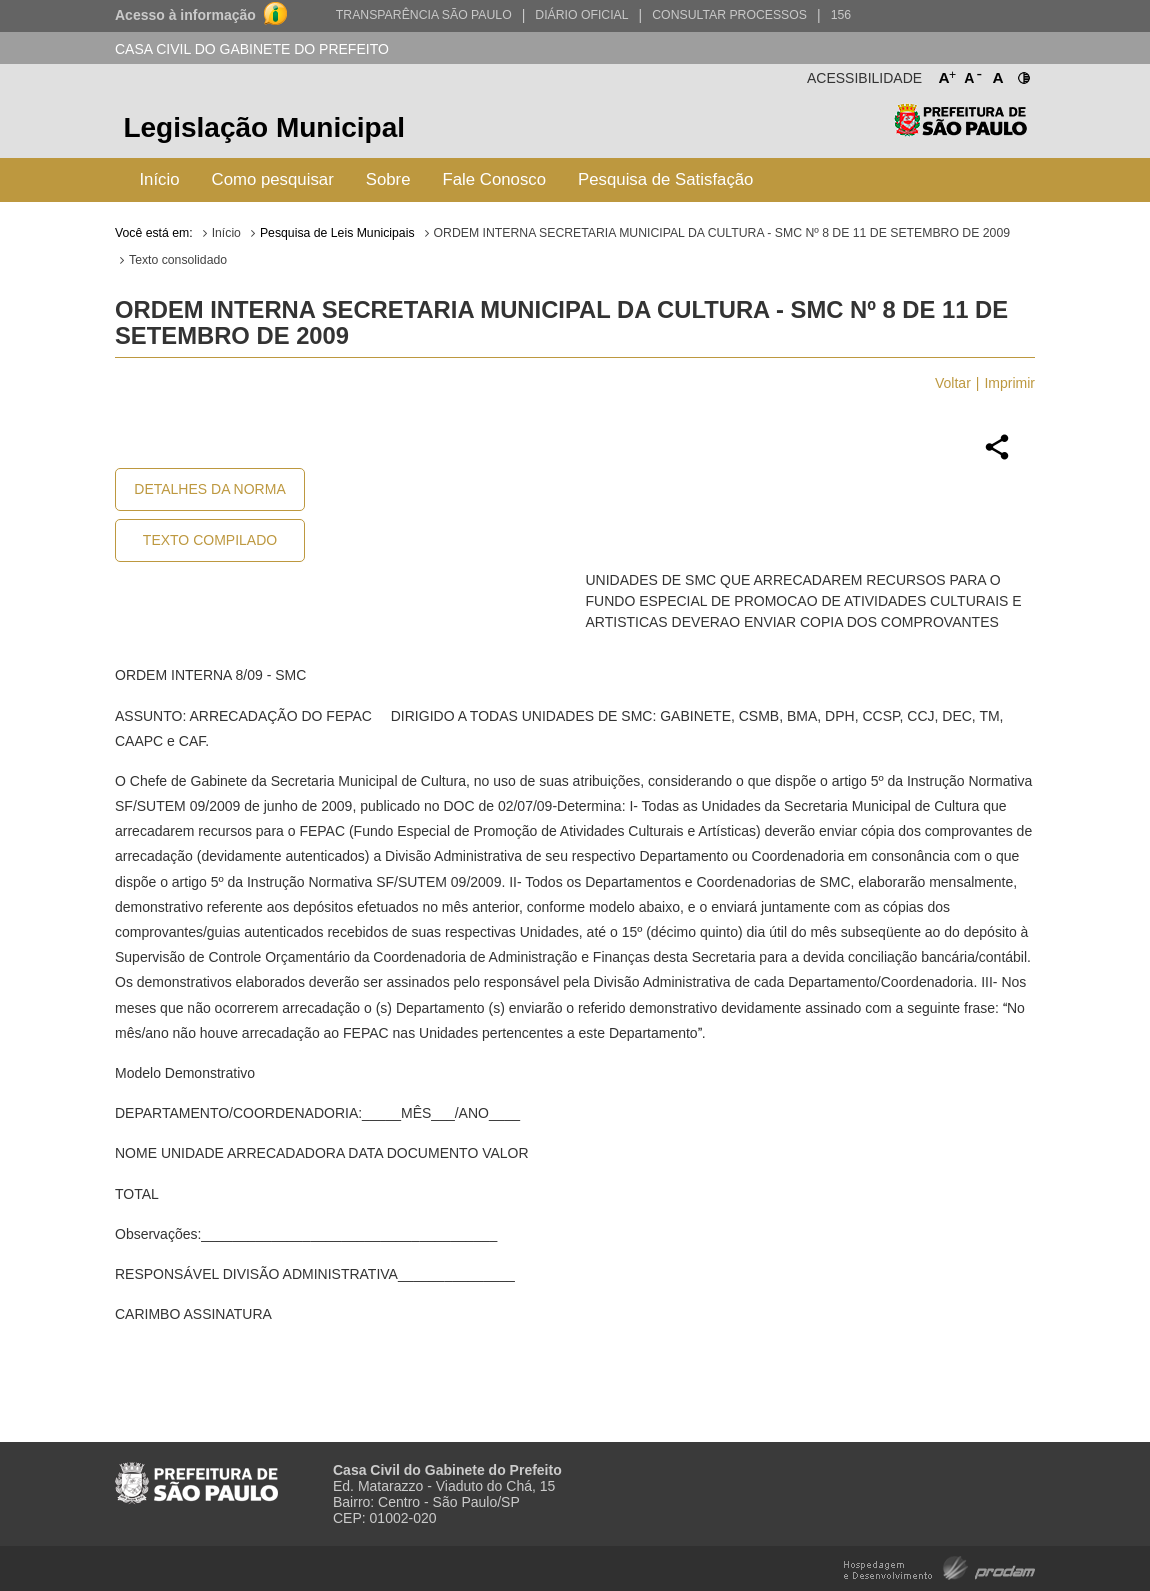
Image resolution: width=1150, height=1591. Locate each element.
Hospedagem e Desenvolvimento (939, 1566)
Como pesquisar (273, 179)
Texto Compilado (210, 540)
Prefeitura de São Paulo (960, 130)
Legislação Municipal (264, 127)
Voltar (953, 383)
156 (841, 15)
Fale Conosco (495, 179)
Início (159, 179)
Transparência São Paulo (424, 15)
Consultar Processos (729, 15)
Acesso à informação (185, 15)
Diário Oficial (581, 15)
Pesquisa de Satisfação (665, 179)
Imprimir (1009, 383)
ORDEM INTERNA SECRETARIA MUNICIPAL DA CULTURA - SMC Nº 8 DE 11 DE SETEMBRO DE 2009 (722, 233)
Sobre (388, 179)
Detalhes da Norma (209, 489)
